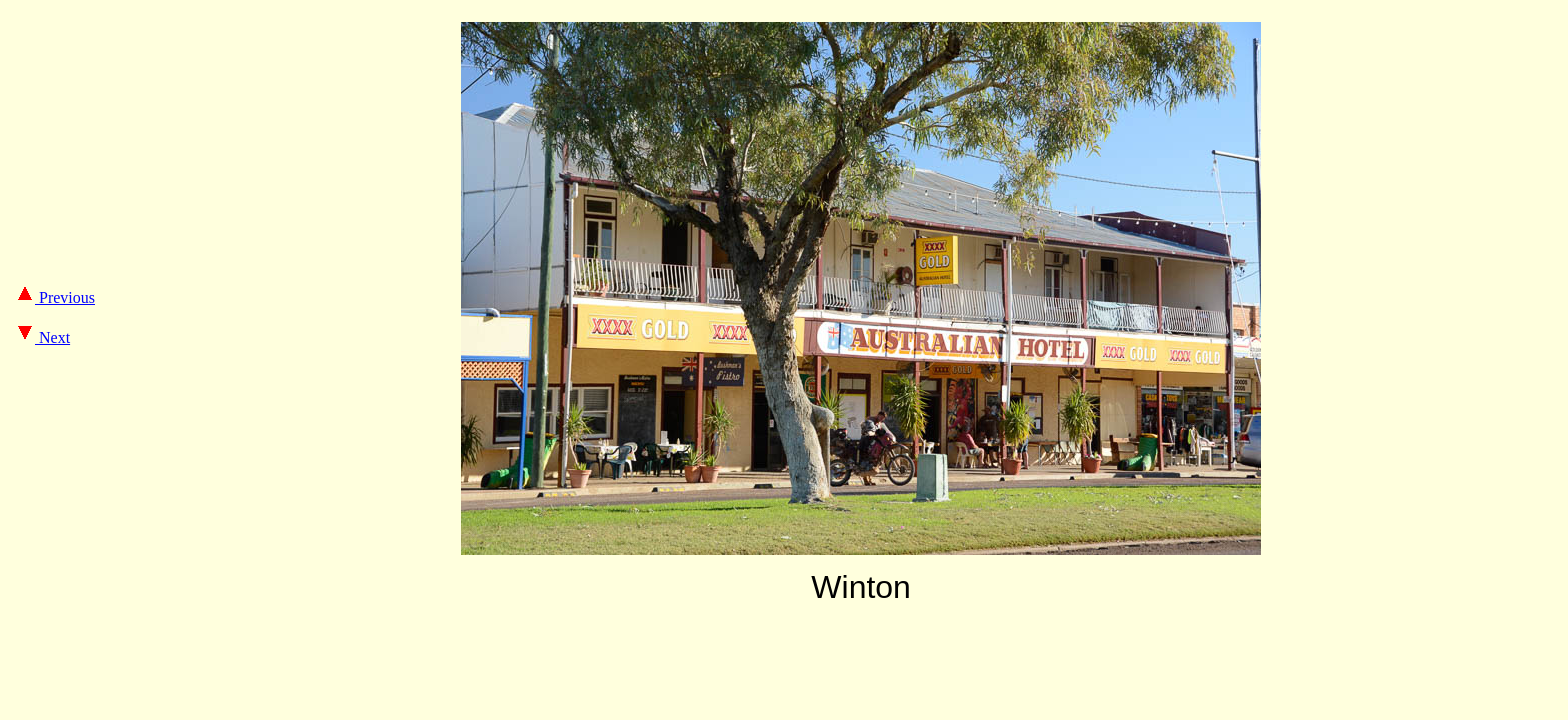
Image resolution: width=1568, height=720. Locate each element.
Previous (55, 297)
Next (42, 337)
